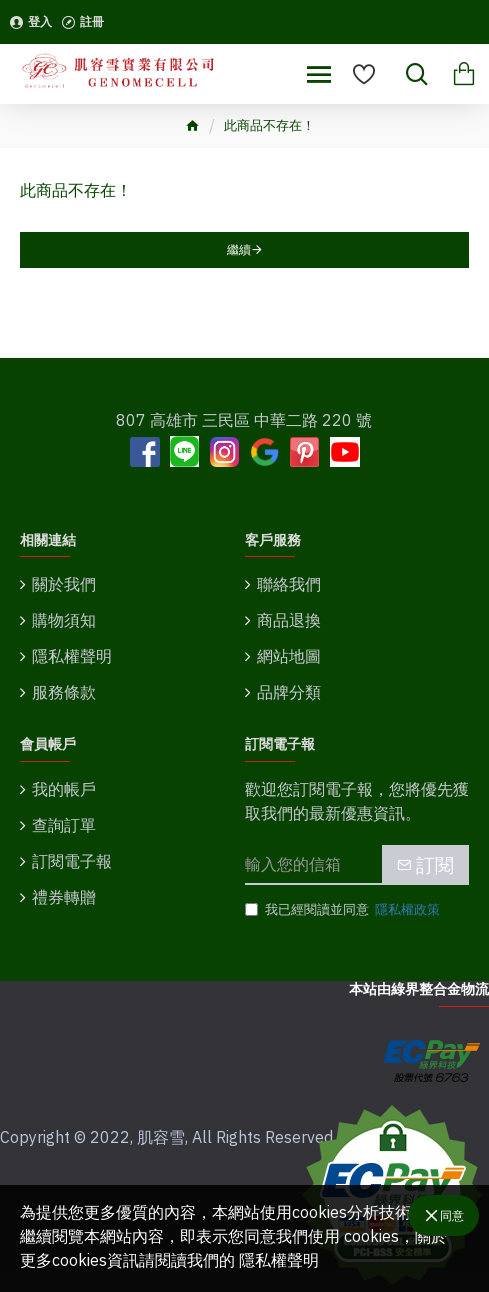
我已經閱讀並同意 (344, 910)
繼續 (239, 249)
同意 (452, 1215)
